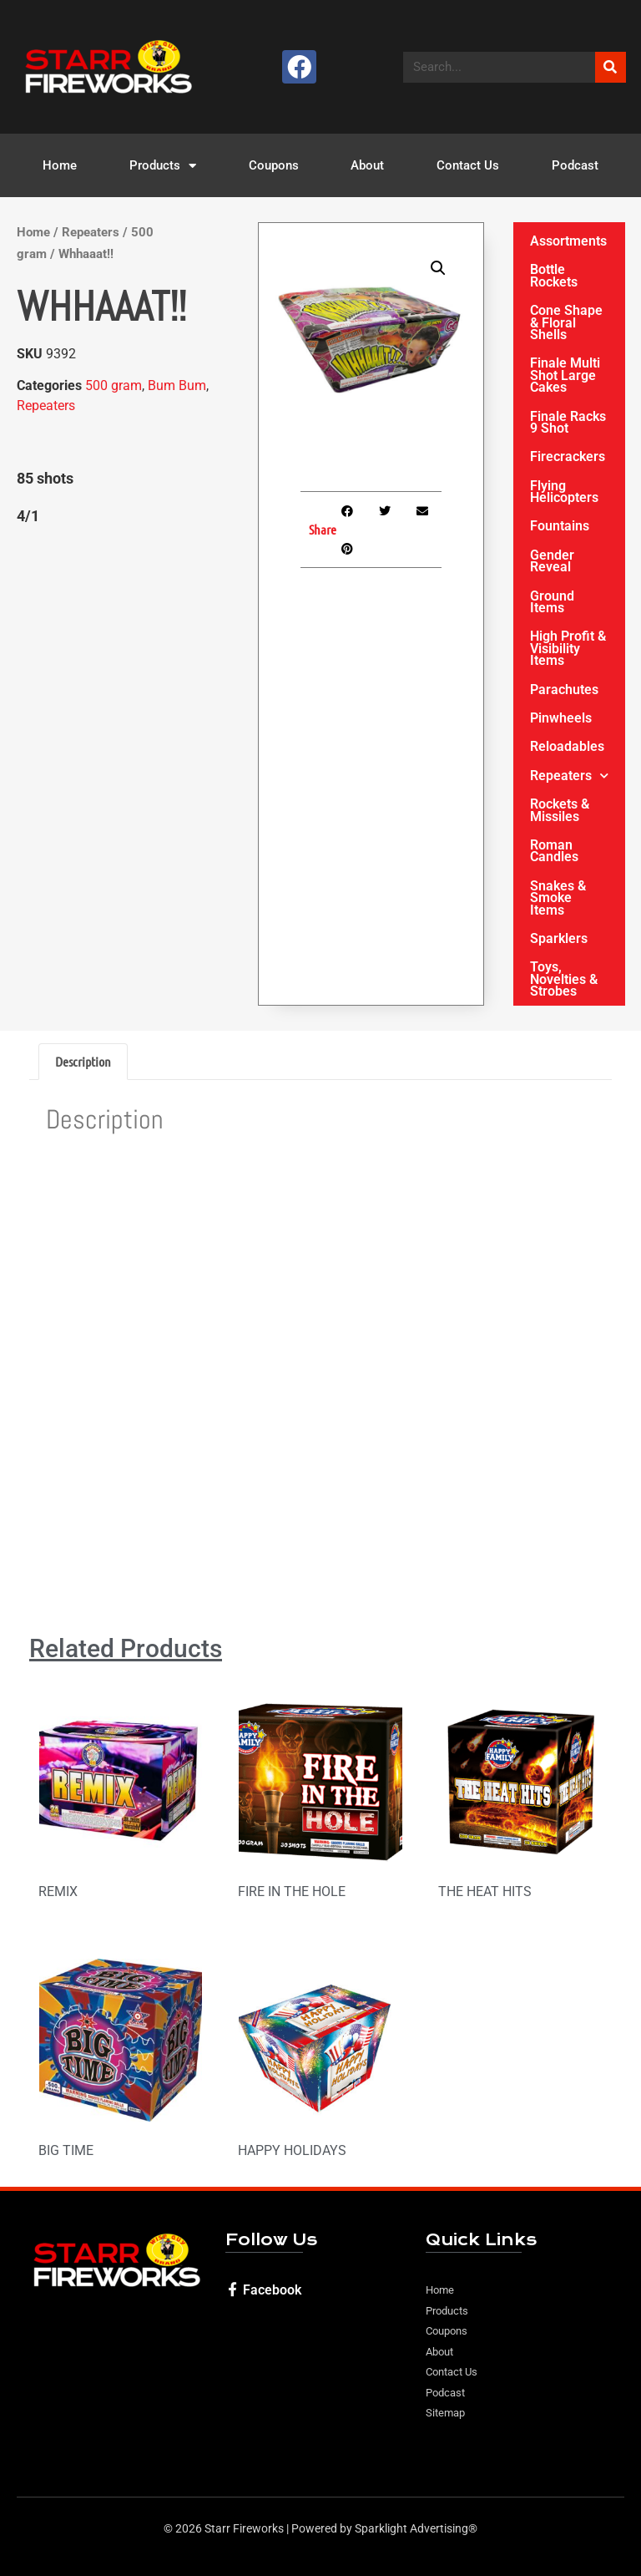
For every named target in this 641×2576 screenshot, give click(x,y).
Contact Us (468, 165)
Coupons (274, 165)
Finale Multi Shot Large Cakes (565, 375)
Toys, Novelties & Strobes (564, 979)
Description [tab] (83, 1061)
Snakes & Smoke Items (558, 898)
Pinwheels (561, 718)
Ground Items (552, 602)
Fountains (559, 526)
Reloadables (567, 746)
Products (162, 165)
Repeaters (90, 232)
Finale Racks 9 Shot (568, 422)
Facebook (272, 2290)
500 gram (113, 385)
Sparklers (559, 938)
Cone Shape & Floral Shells (566, 322)
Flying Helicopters (564, 491)
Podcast (575, 165)
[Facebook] (232, 2289)
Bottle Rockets (554, 275)
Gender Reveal (552, 561)
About (367, 165)
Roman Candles (554, 851)
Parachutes (564, 689)
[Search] (610, 67)
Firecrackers (567, 456)
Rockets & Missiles (559, 810)
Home (60, 165)
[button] (438, 268)
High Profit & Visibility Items (568, 648)
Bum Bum (177, 385)
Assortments (568, 241)
